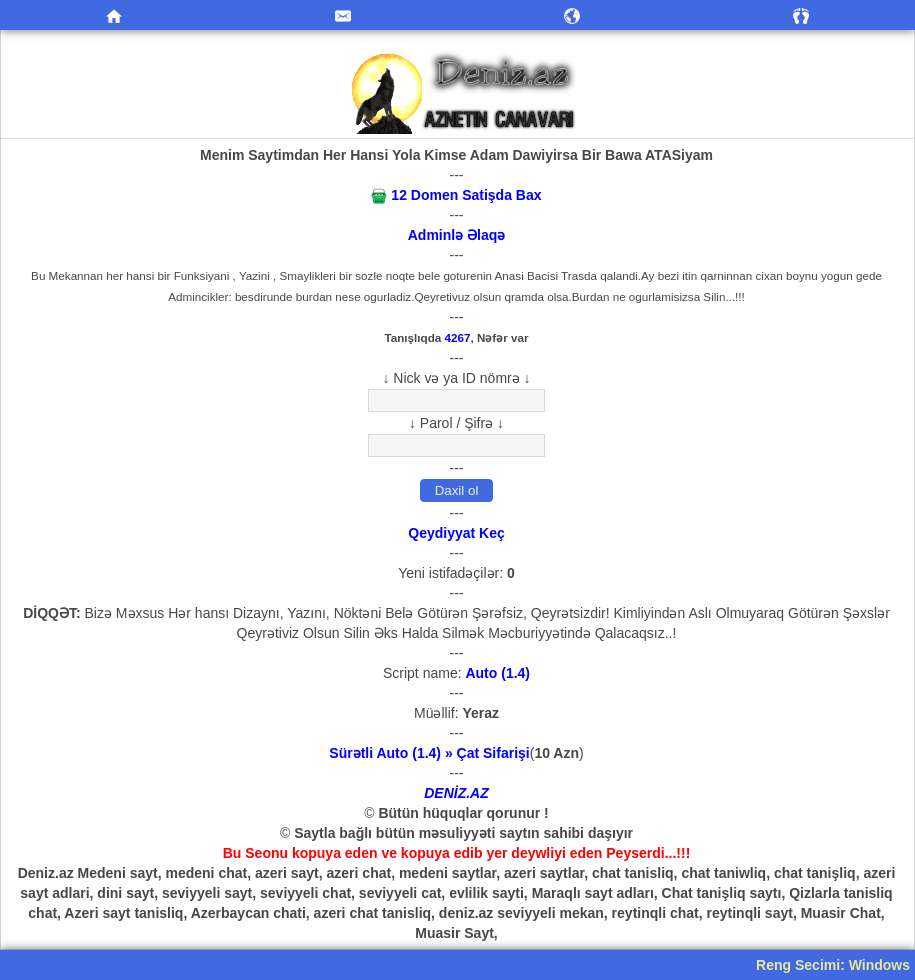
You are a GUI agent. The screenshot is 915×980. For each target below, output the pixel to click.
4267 (458, 337)
